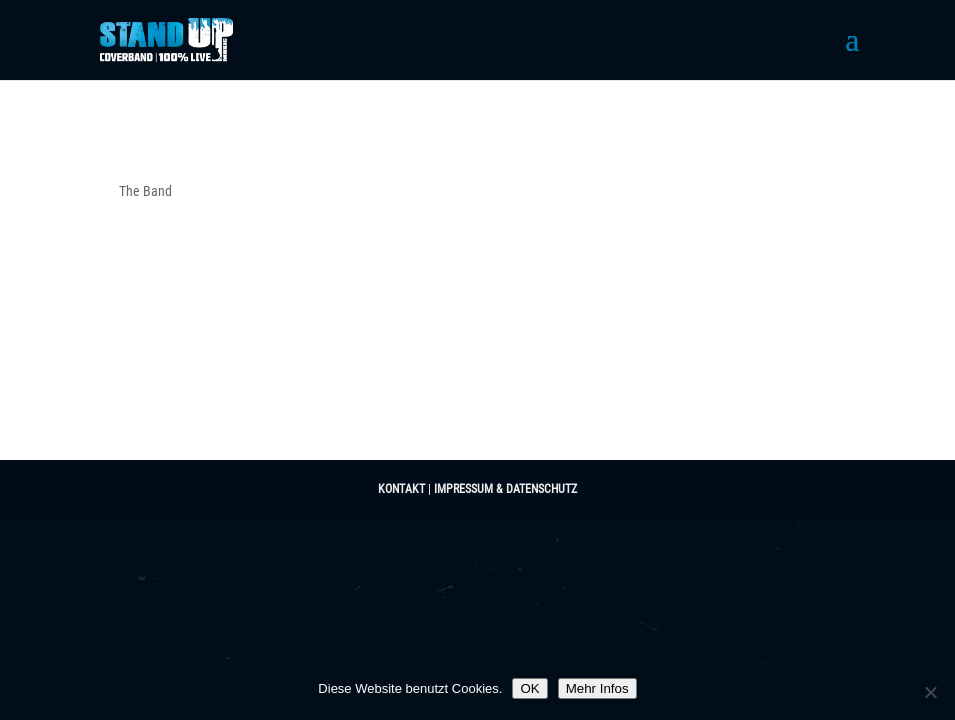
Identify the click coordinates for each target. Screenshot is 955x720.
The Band (145, 191)
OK (529, 688)
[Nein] (930, 692)
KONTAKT (401, 489)
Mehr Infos (597, 688)
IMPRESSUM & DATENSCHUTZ (505, 489)
